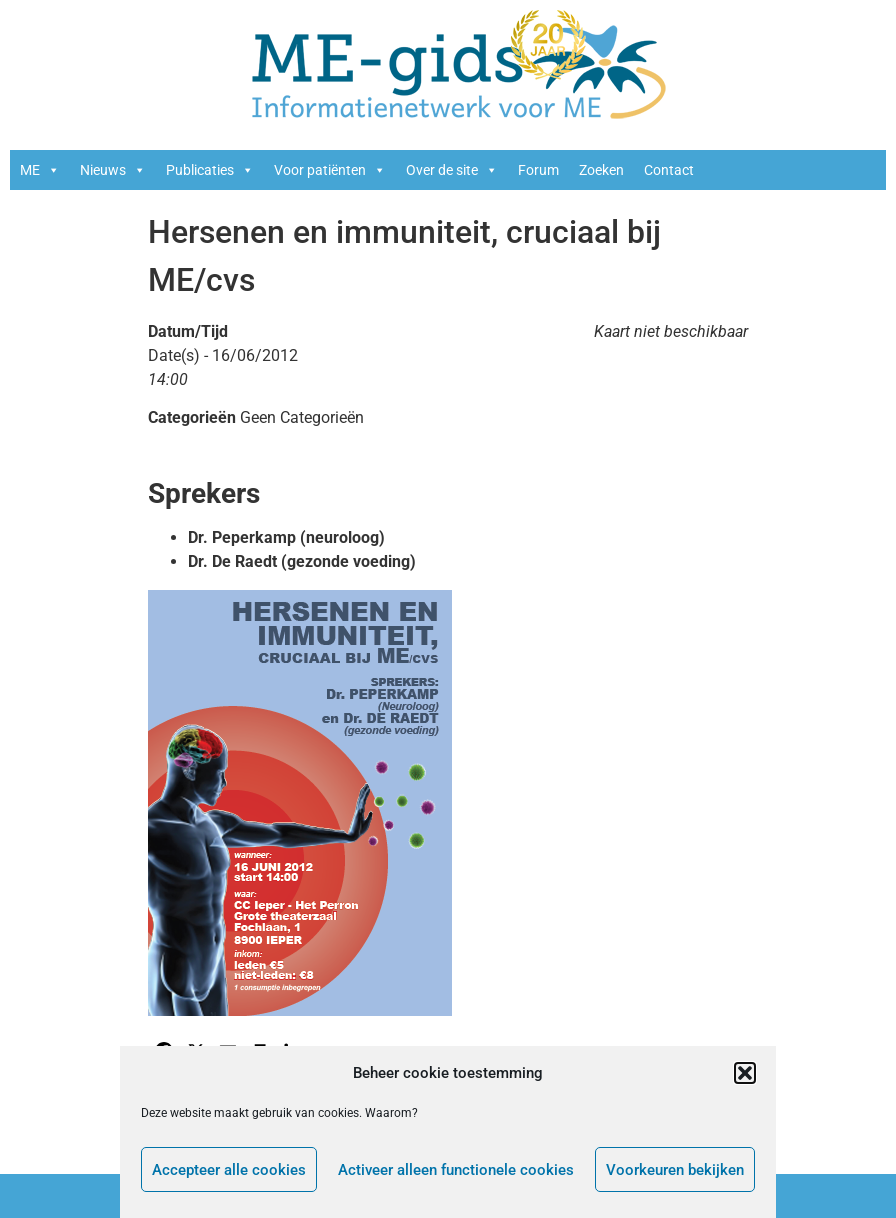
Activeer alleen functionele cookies (456, 1170)
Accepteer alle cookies (229, 1170)
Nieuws (113, 170)
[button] (745, 1073)
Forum (538, 170)
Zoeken (601, 170)
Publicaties (210, 170)
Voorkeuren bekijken (675, 1170)
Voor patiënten (330, 170)
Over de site (452, 170)
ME (40, 170)
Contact (669, 170)
